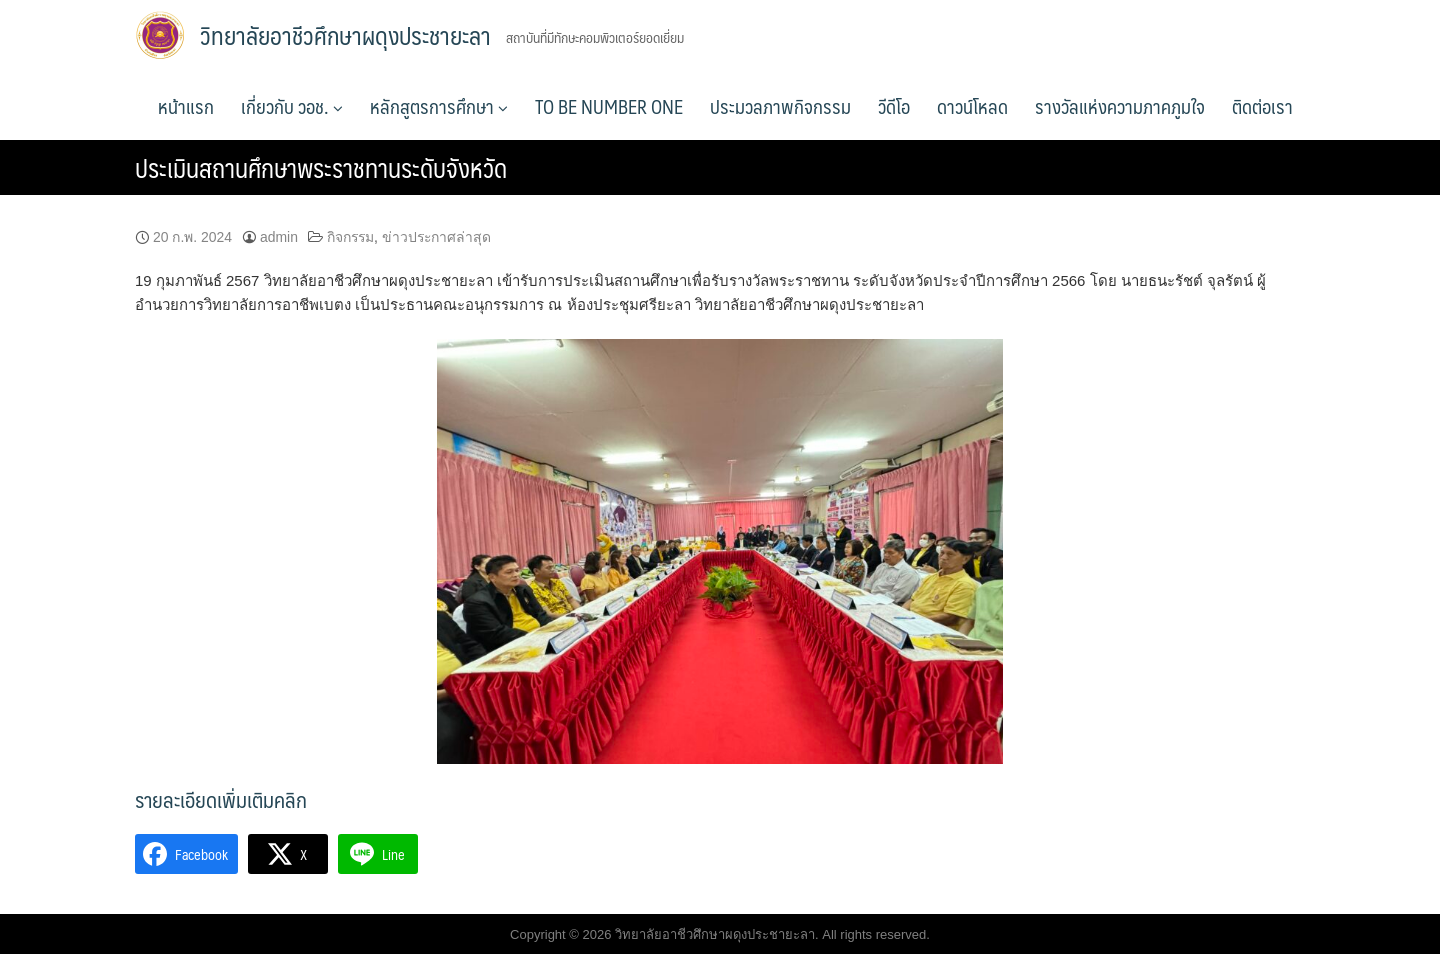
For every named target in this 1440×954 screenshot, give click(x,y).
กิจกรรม (350, 237)
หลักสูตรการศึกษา (439, 106)
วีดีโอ (894, 106)
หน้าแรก (186, 106)
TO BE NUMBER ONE (609, 106)
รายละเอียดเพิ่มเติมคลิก (221, 799)
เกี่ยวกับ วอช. (292, 106)
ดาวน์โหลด (972, 106)
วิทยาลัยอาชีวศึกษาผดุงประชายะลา (345, 35)
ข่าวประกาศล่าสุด (436, 237)
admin (279, 237)
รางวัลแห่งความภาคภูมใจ (1120, 106)
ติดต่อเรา (1262, 106)
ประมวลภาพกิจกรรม (780, 106)
